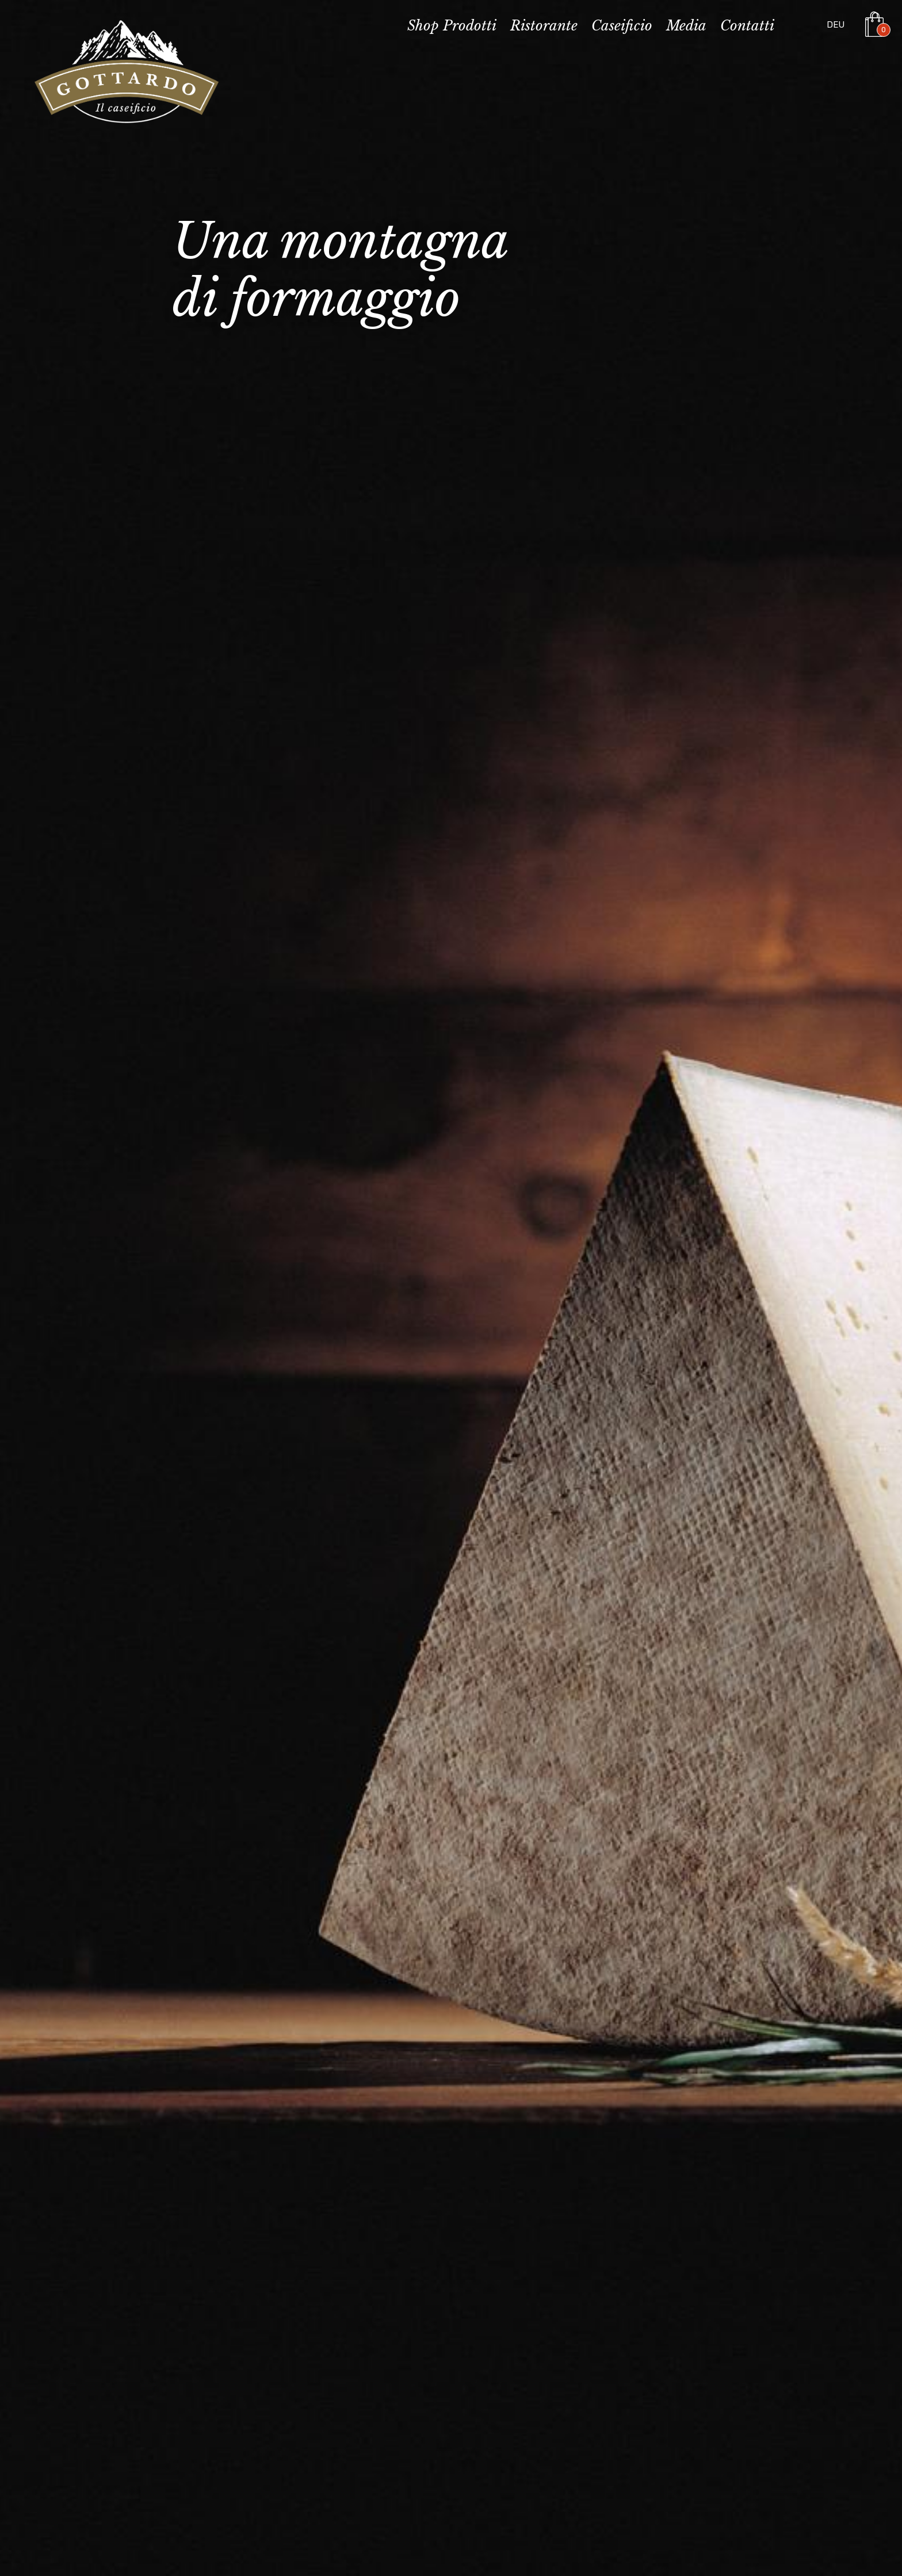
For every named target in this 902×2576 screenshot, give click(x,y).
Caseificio (621, 26)
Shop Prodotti (451, 26)
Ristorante (544, 26)
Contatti (747, 26)
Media (686, 26)
